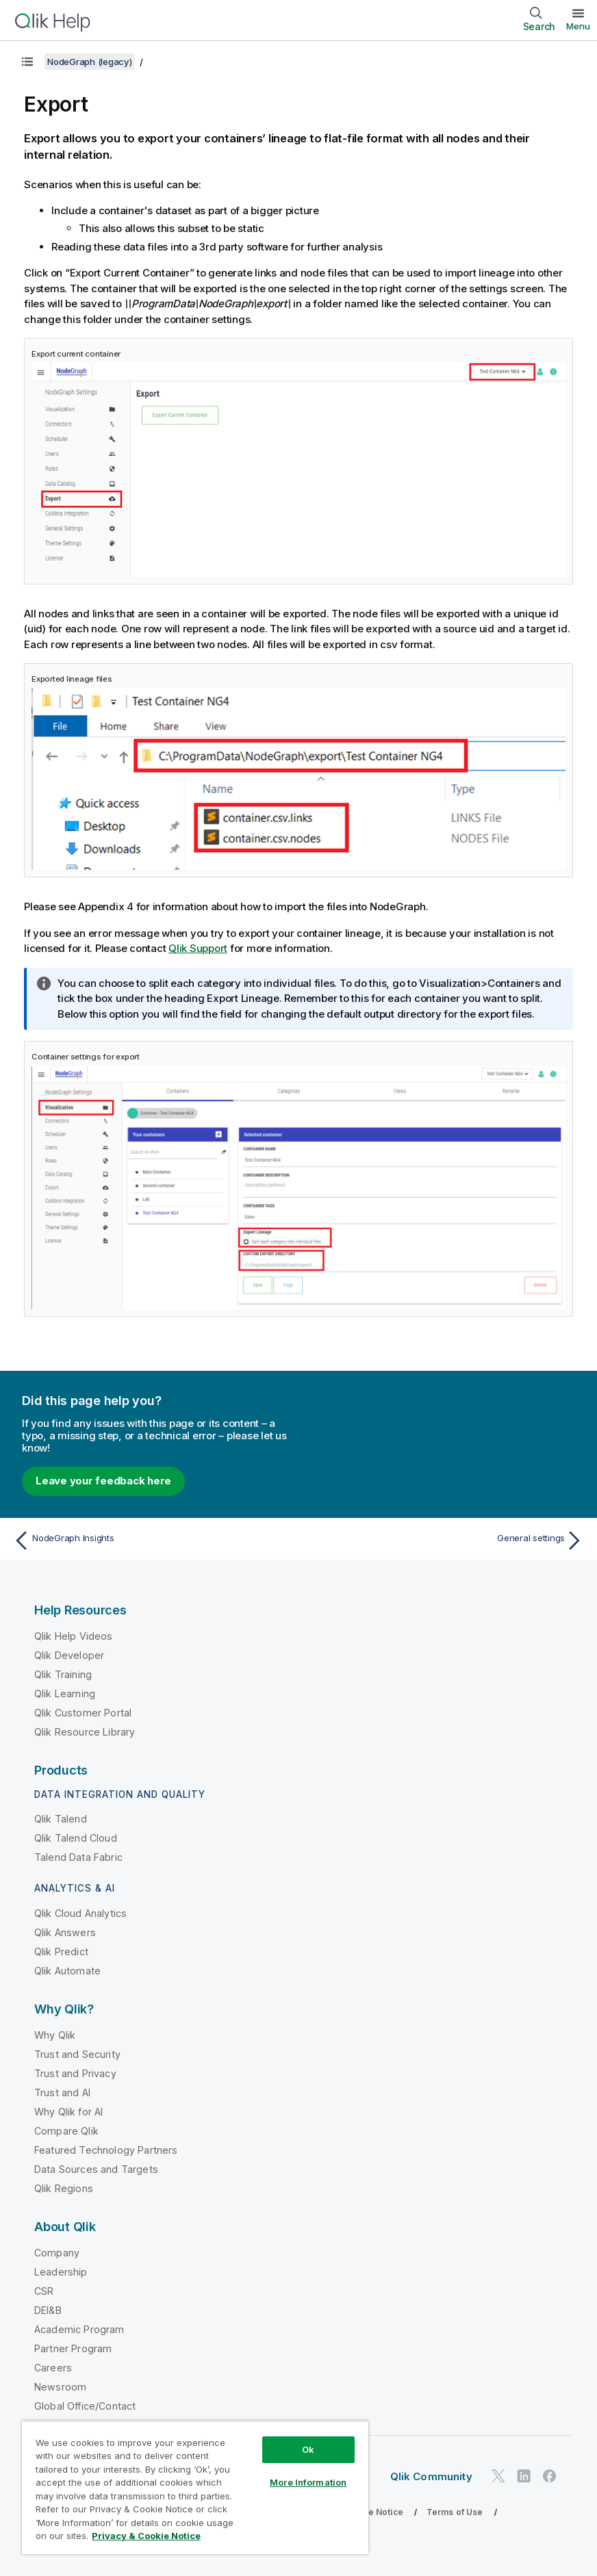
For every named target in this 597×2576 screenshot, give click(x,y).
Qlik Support (197, 948)
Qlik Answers (65, 1932)
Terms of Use (455, 2512)
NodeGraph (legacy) (89, 61)
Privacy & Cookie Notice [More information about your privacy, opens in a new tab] (146, 2535)
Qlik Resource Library (84, 1732)
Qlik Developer (69, 1655)
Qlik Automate (67, 1970)
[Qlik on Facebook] (549, 2475)
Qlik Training (63, 1674)
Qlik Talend (60, 1819)
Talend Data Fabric (78, 1857)
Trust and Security (77, 2054)
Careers (53, 2367)
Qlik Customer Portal (82, 1712)
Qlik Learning (64, 1693)
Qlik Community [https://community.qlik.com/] (431, 2476)
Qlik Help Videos (73, 1636)
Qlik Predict (61, 1951)
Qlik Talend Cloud (75, 1838)
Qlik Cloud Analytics (80, 1913)
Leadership (61, 2272)
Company (56, 2252)
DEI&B (48, 2310)
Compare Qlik (66, 2131)
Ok (308, 2449)
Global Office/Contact (85, 2406)
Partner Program (73, 2348)
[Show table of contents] (27, 62)
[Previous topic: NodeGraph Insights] (151, 1540)
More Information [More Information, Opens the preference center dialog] (308, 2482)
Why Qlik (54, 2035)
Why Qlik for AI (68, 2111)
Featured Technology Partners (105, 2150)
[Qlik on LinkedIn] (523, 2475)
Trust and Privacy (75, 2073)
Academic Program (79, 2329)
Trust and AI (62, 2092)
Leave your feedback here (103, 1480)
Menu (578, 26)
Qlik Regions (63, 2188)
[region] (195, 2487)
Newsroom (60, 2387)
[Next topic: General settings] (445, 1540)
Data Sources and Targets (96, 2169)
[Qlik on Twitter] (498, 2475)
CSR (43, 2291)
